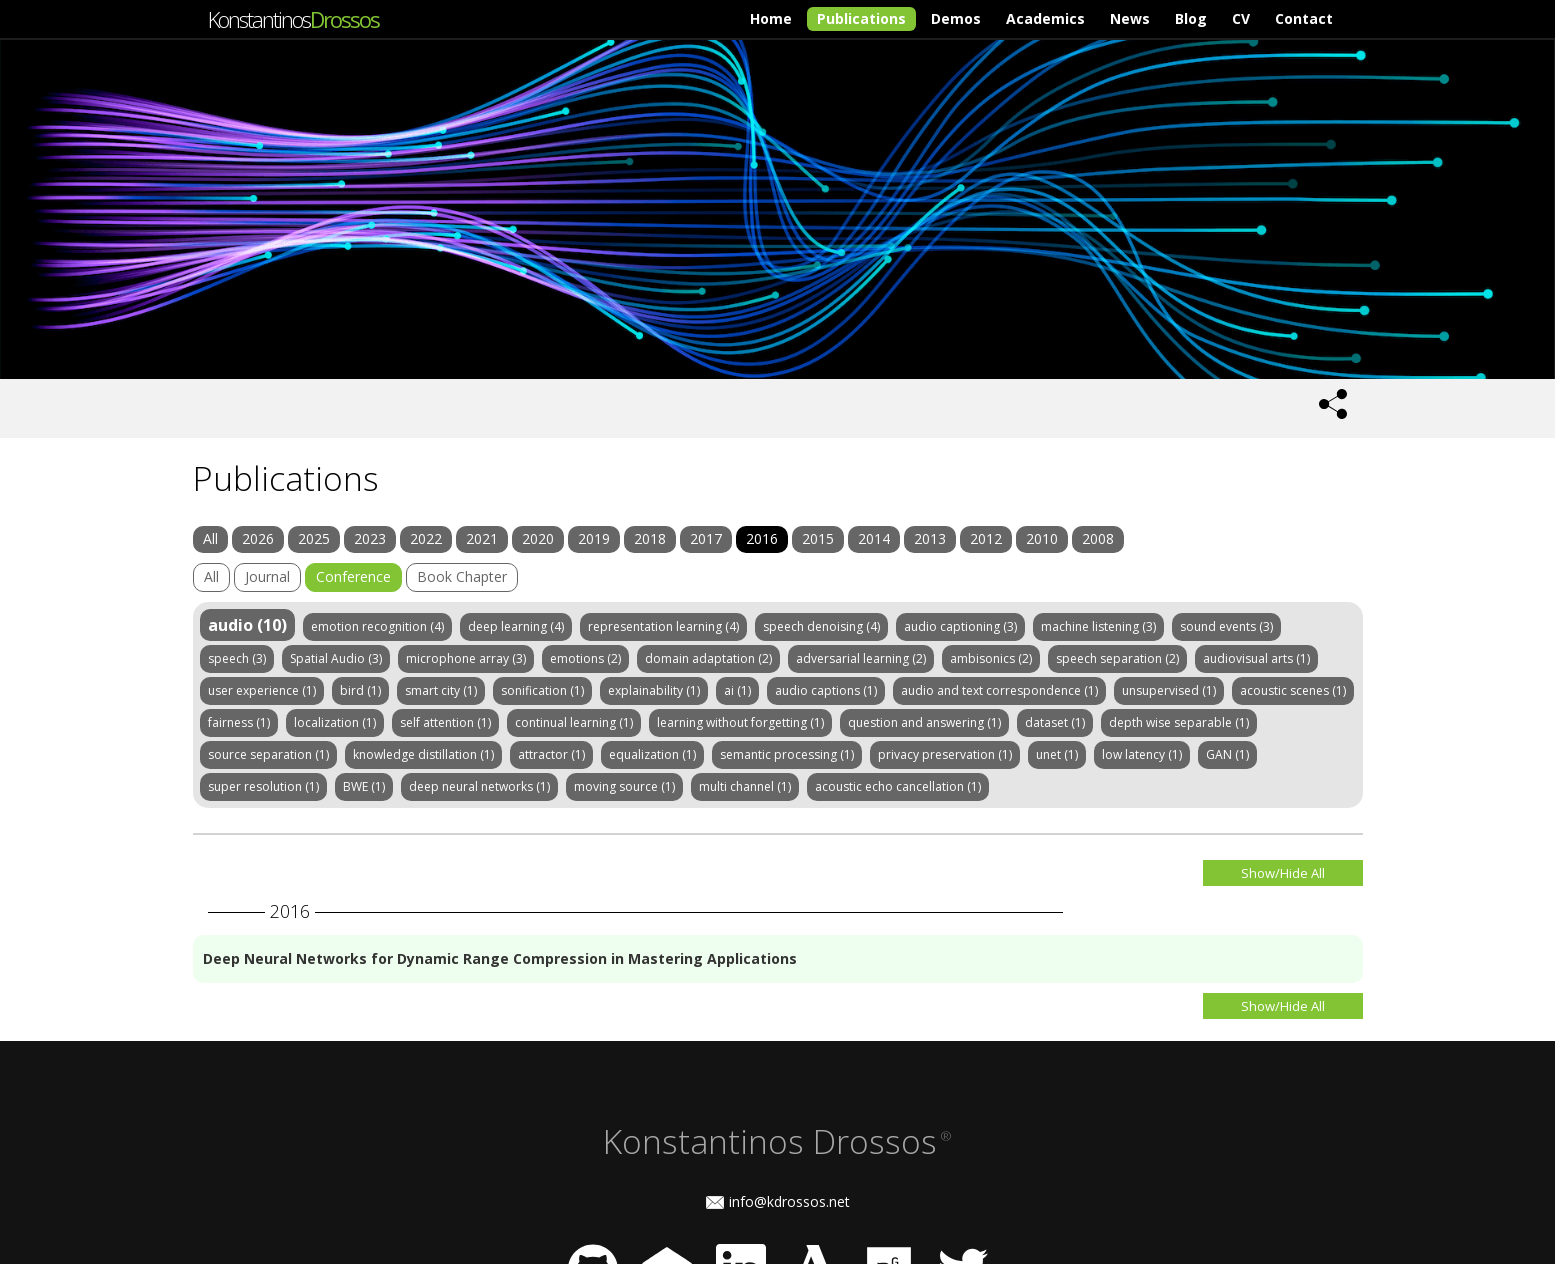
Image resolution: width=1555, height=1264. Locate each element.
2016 (762, 538)
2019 (594, 538)
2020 (538, 538)
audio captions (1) (826, 690)
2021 (482, 538)
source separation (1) (268, 754)
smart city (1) (441, 690)
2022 (426, 538)
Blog (1191, 18)
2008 (1098, 538)
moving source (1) (624, 786)
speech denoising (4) (821, 626)
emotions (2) (585, 658)
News (1130, 18)
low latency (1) (1142, 754)
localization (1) (335, 722)
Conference (353, 576)
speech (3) (237, 658)
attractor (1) (551, 754)
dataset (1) (1055, 722)
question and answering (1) (924, 722)
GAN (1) (1227, 754)
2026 (258, 538)
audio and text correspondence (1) (999, 690)
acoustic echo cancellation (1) (898, 786)
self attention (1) (445, 722)
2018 (650, 538)
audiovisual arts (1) (1256, 658)
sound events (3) (1226, 626)
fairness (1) (239, 722)
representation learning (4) (663, 626)
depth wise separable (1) (1179, 722)
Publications (861, 18)
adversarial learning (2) (861, 658)
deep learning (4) (516, 626)
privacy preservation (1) (945, 754)
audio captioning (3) (960, 626)
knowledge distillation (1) (423, 754)
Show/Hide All (1283, 873)
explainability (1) (654, 690)
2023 (370, 538)
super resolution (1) (263, 786)
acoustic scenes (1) (1293, 690)
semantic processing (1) (787, 754)
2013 (930, 538)
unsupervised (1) (1169, 690)
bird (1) (360, 690)
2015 (818, 538)
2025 (314, 538)
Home (771, 18)
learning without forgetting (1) (740, 722)
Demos (956, 18)
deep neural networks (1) (479, 786)
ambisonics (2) (991, 658)
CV (1241, 18)
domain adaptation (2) (708, 658)
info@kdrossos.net (789, 1201)
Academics (1045, 18)
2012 (986, 538)
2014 (874, 538)
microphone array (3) (466, 658)
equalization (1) (652, 754)
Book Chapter (462, 576)
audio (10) (247, 625)
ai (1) (737, 690)
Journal (267, 576)
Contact (1304, 18)
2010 (1042, 538)
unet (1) (1057, 754)
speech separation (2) (1117, 658)
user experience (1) (262, 690)
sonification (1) (542, 690)
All (210, 538)
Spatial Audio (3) (336, 658)
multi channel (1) (745, 786)
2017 (706, 538)
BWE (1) (364, 786)
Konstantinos (293, 19)
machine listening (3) (1098, 626)
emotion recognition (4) (377, 626)
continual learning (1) (574, 722)
